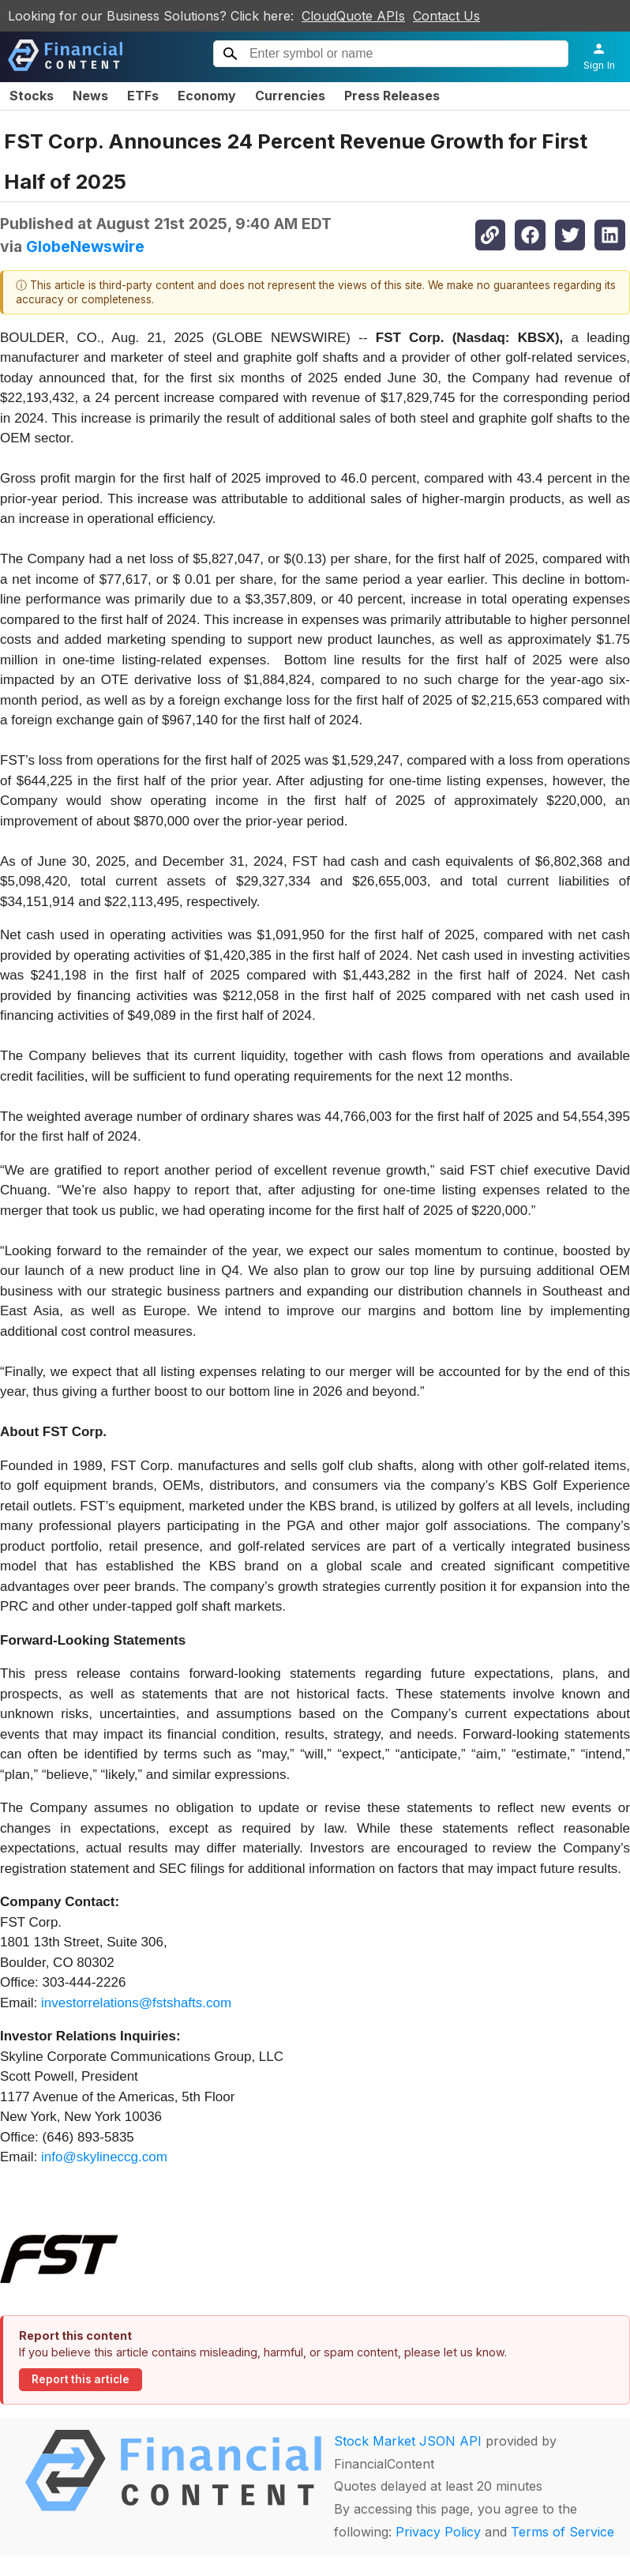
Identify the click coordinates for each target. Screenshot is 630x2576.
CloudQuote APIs (353, 16)
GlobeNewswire (85, 246)
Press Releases (392, 95)
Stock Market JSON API (408, 2441)
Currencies (290, 95)
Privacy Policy (438, 2532)
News (90, 95)
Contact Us (446, 16)
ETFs (143, 95)
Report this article (80, 2379)
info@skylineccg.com (104, 2156)
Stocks (31, 95)
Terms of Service (562, 2532)
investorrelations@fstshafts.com (136, 2002)
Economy (207, 95)
